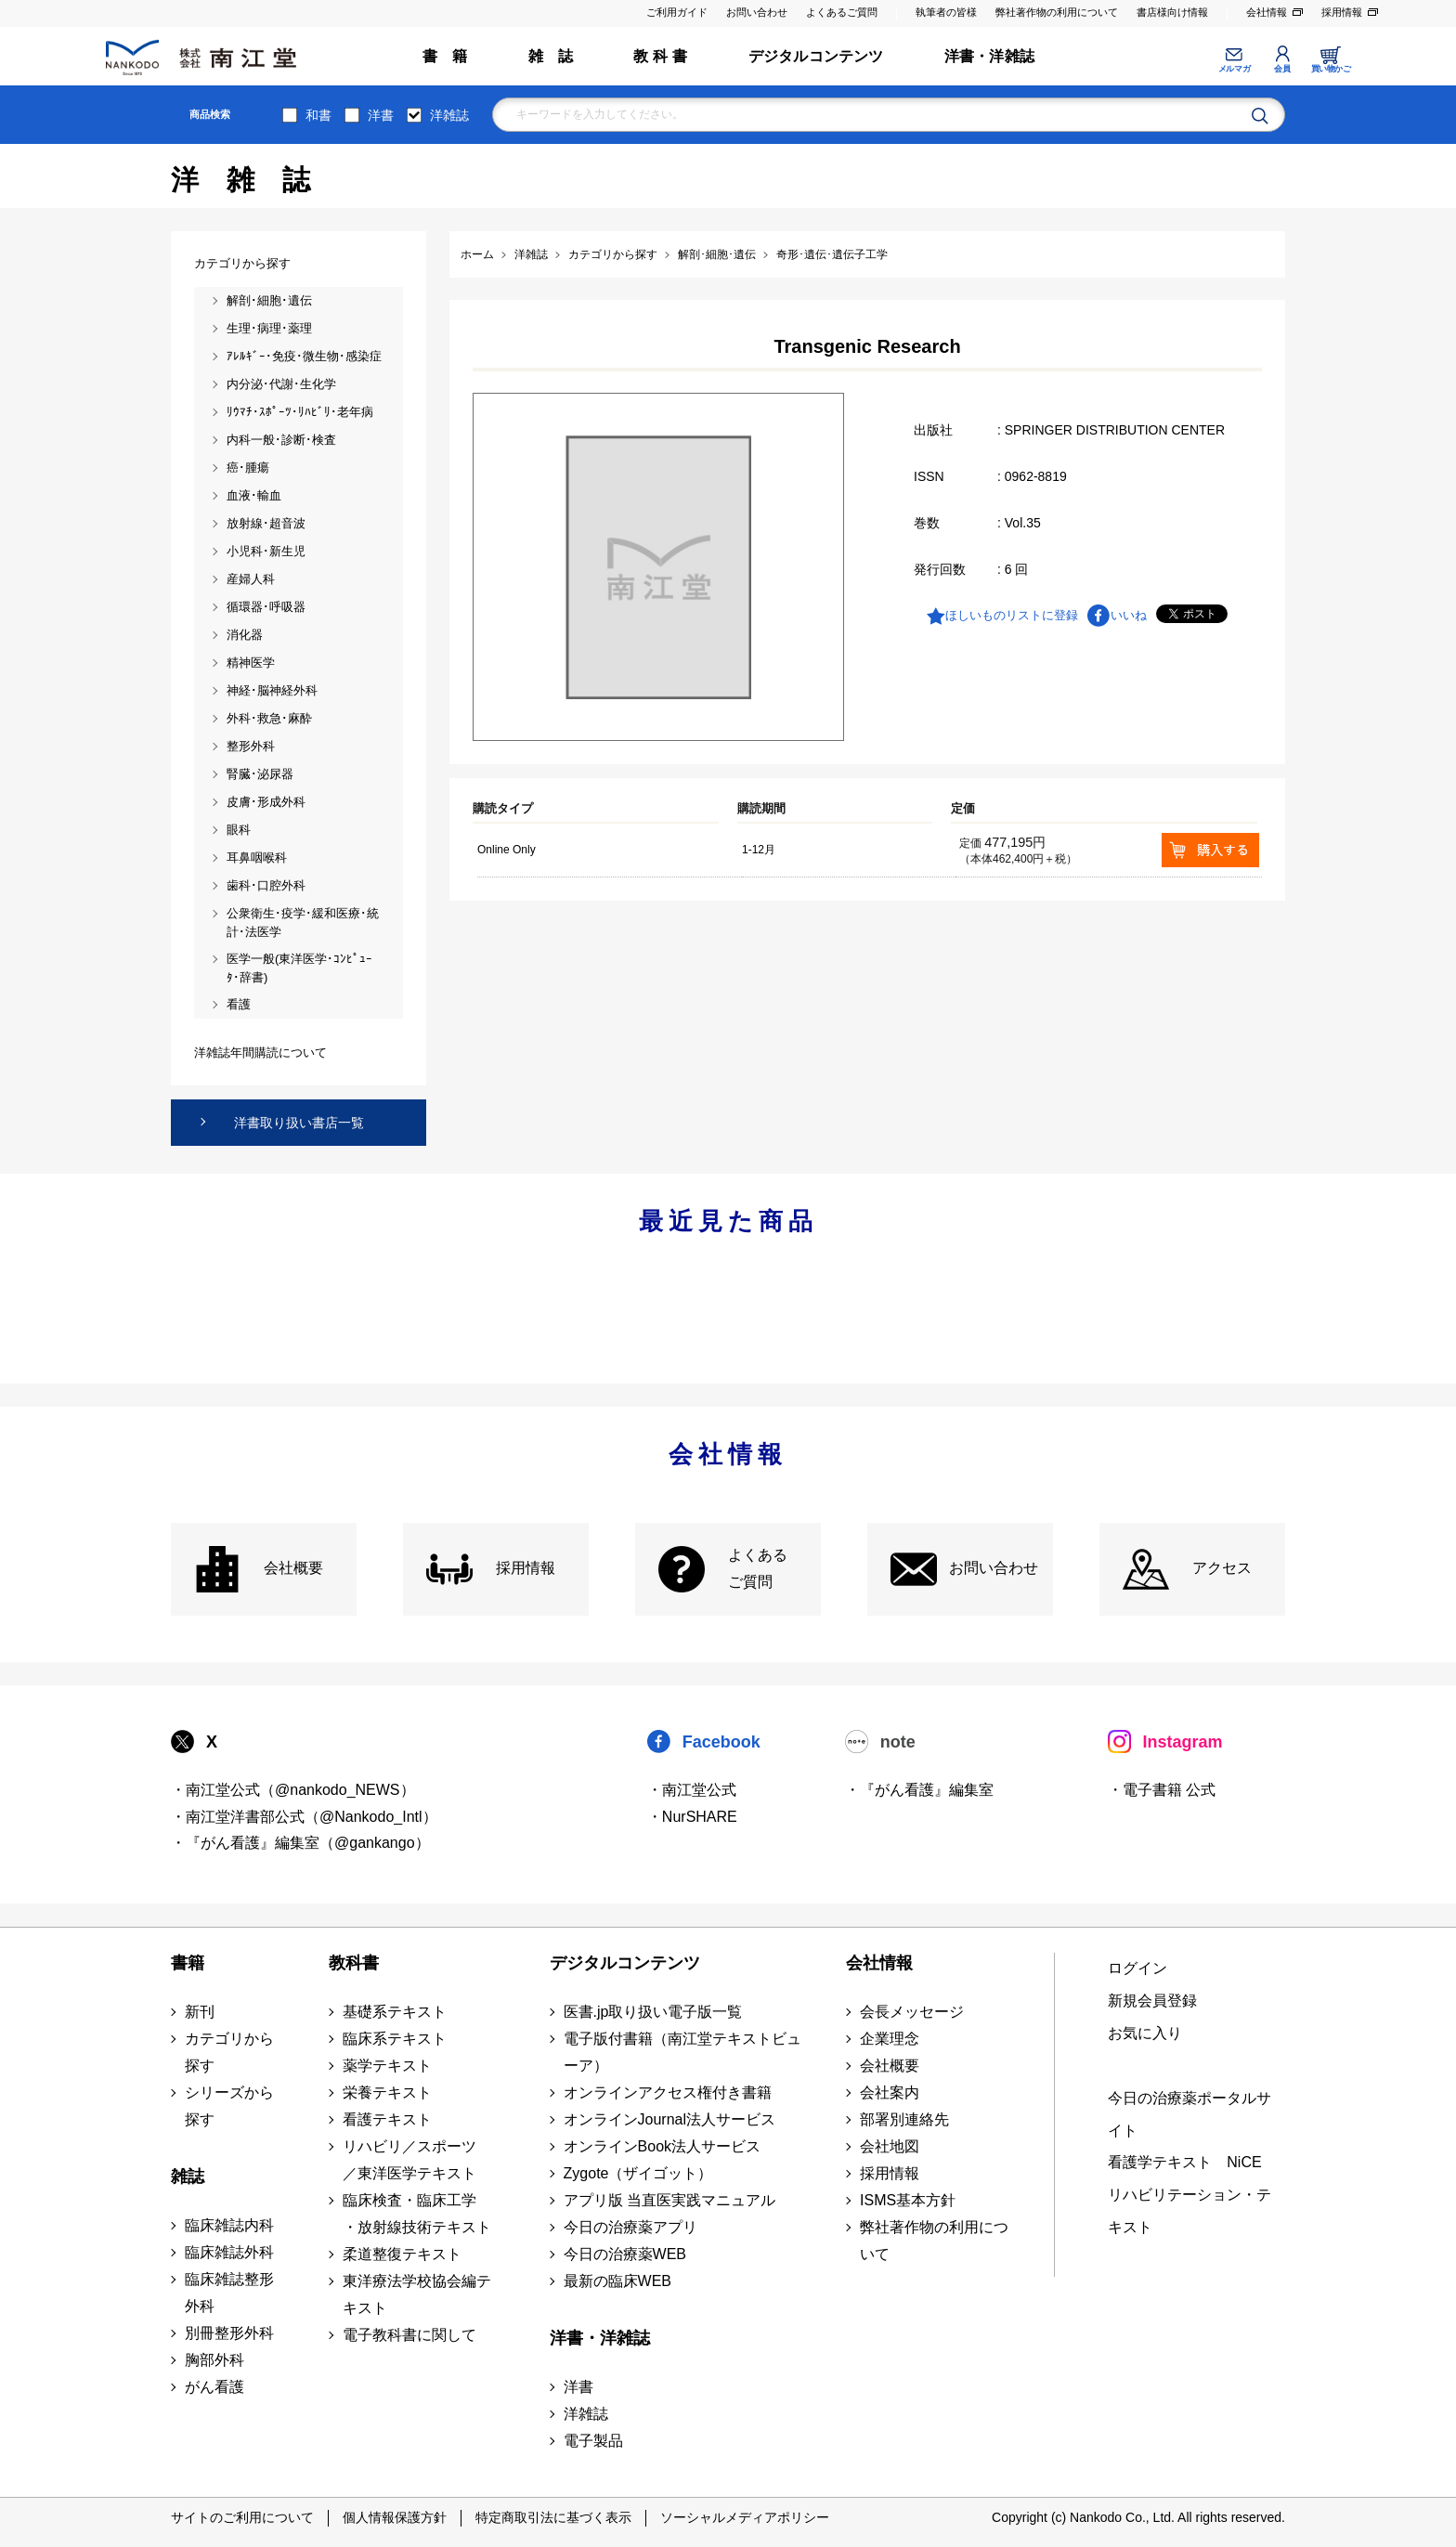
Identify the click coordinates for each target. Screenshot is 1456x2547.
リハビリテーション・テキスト (1189, 2211)
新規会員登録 (1152, 2000)
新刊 (199, 2012)
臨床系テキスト (395, 2039)
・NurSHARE (692, 1817)
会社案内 (889, 2092)
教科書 (354, 1963)
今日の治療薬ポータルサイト (1189, 2114)
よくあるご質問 (842, 12)
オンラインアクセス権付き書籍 (668, 2092)
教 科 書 (660, 56)
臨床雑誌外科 (229, 2252)
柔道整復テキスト (402, 2254)
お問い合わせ (756, 12)
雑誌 (187, 2176)
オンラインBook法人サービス (662, 2146)
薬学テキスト (387, 2065)
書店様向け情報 (1172, 12)
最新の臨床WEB (617, 2281)
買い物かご (1331, 68)
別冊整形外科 (229, 2333)
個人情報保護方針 (395, 2517)
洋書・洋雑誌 (989, 56)
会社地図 (889, 2146)
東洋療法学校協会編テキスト (417, 2294)
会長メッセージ (912, 2012)
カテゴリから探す (229, 2052)
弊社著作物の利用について (1056, 12)
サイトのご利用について (242, 2517)
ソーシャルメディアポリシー (744, 2517)
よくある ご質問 (757, 1568)
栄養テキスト (387, 2092)
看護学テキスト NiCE (1184, 2162)
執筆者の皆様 (946, 12)
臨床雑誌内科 (229, 2225)
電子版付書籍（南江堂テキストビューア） (682, 2052)
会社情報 (1266, 12)
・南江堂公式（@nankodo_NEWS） (293, 1790)
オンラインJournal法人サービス (669, 2119)
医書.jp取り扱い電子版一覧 (653, 2012)
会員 (1282, 68)
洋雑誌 (449, 115)
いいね (1129, 615)
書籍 (187, 1963)
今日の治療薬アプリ (630, 2227)
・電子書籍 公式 (1162, 1790)
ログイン (1137, 1968)
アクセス (1222, 1568)
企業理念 (889, 2039)
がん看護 (214, 2387)
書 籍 (445, 56)
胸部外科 (214, 2360)
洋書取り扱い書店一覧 (299, 1122)
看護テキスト (387, 2119)
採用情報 (1341, 12)
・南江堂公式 (691, 1790)
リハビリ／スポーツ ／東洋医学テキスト (409, 2159)
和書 (319, 115)
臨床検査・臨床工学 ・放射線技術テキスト (417, 2213)
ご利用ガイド (677, 12)
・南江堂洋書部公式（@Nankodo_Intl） (304, 1817)
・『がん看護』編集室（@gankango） (300, 1843)
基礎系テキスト (395, 2012)
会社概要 (293, 1568)
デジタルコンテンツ (816, 56)
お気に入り (1145, 2033)
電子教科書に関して (409, 2335)
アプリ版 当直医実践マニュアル (669, 2200)
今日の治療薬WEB (625, 2254)
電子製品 (593, 2441)
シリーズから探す (229, 2106)
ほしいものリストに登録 (1011, 615)
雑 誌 (551, 56)
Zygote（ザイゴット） (638, 2173)
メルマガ (1234, 68)
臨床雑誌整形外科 (229, 2292)
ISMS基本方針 (908, 2200)
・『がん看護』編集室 (919, 1790)
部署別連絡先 (904, 2119)
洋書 (381, 115)
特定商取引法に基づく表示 (553, 2517)
